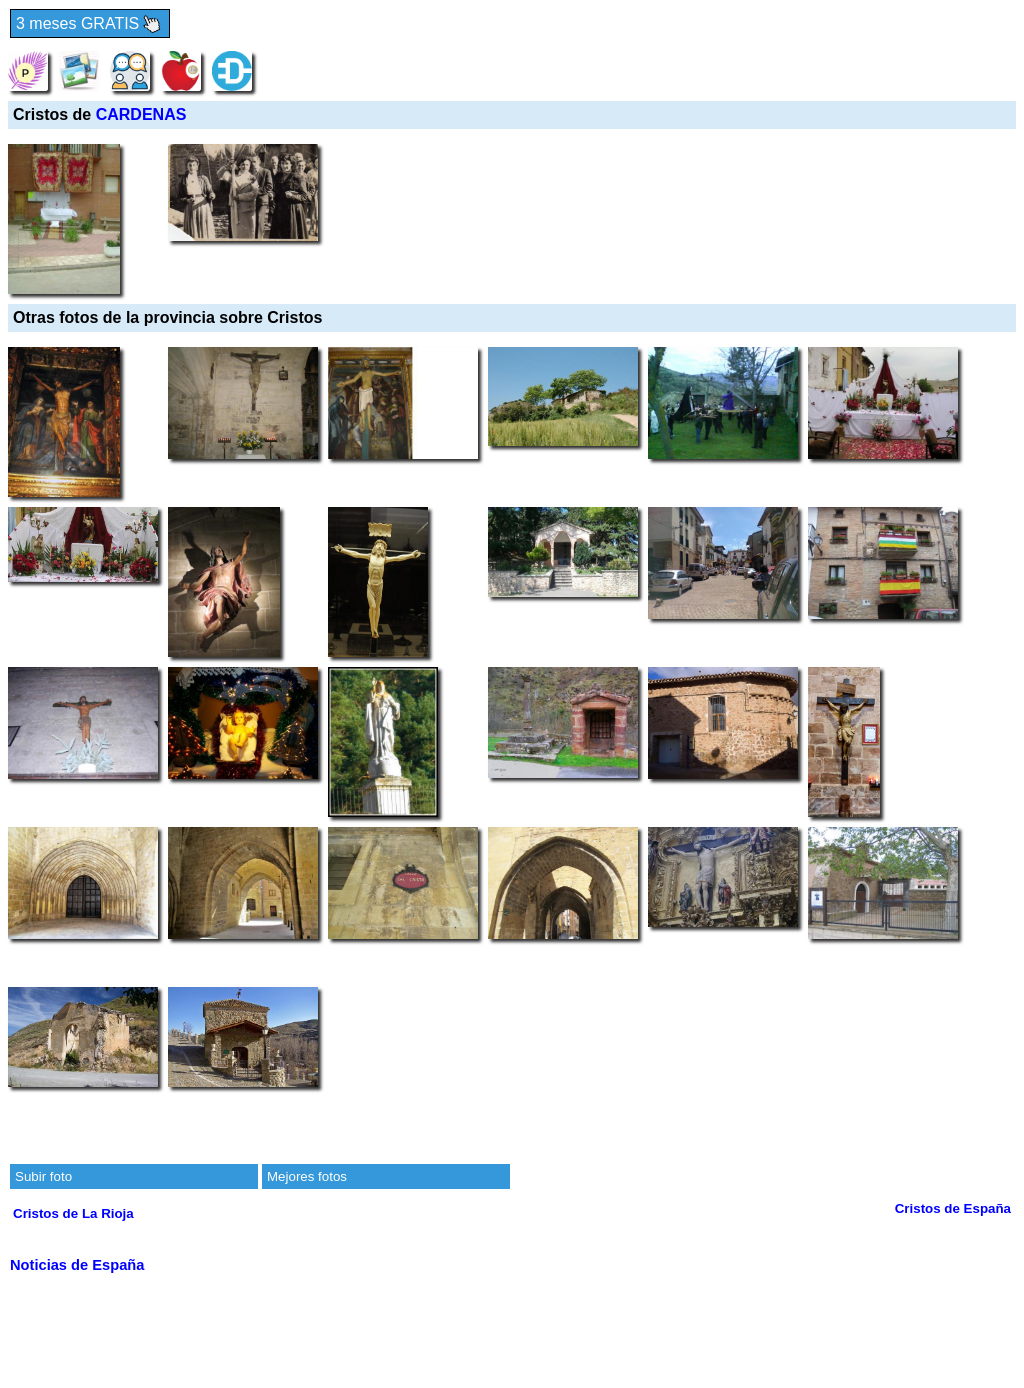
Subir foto (43, 1176)
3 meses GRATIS (90, 24)
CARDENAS (141, 114)
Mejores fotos (307, 1176)
